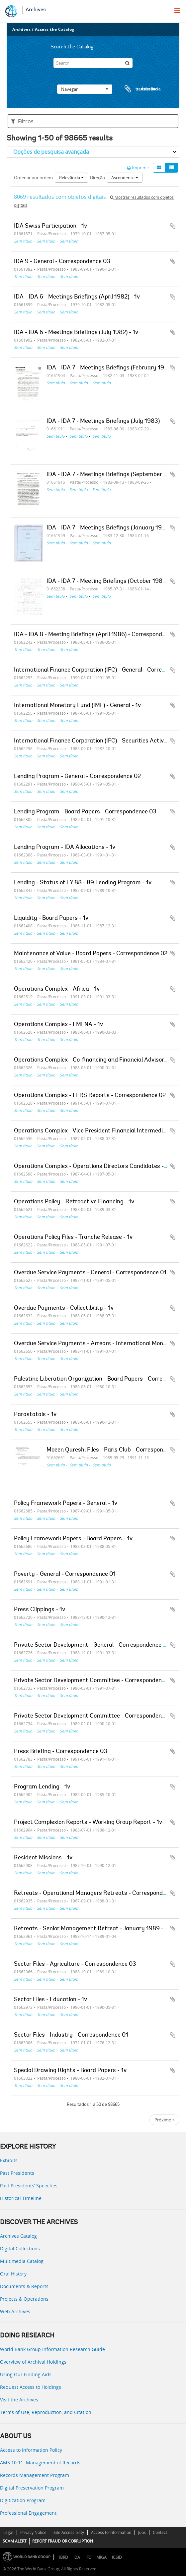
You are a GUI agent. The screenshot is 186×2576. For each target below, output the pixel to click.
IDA (76, 2557)
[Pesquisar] (128, 63)
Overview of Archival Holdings (33, 2362)
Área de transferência (136, 89)
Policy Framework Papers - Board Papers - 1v (73, 1539)
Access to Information (111, 2532)
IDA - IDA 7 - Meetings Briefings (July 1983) (103, 421)
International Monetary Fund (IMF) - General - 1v (77, 706)
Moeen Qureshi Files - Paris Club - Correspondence (112, 1450)
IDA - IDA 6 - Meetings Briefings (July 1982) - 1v (76, 333)
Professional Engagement (28, 2513)
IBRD (63, 2557)
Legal (8, 2532)
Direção (97, 178)
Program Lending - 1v (42, 1787)
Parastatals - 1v (35, 1415)
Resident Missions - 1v (43, 1858)
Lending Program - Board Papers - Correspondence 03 (85, 812)
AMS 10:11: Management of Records (40, 2462)
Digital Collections (20, 2248)
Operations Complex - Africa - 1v (57, 989)
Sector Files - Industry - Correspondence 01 (71, 2035)
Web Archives (15, 2311)
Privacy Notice (33, 2532)
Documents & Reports (24, 2286)
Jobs (142, 2532)
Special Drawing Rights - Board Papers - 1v (70, 2071)
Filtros (22, 121)
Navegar (84, 89)
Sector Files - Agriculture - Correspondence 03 (75, 1964)
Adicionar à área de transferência (172, 226)
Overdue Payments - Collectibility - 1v (64, 1308)
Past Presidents (17, 2173)
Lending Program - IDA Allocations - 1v (64, 847)
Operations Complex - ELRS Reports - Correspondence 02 (90, 1096)
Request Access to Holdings (30, 2387)
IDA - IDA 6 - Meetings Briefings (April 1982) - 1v (77, 297)
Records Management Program (34, 2475)
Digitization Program (23, 2500)
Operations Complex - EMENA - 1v (58, 1025)
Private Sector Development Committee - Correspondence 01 (94, 1681)
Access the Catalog (54, 29)
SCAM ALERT (15, 2541)
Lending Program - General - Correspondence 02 (77, 777)
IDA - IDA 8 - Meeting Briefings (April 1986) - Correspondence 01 (98, 635)
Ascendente (124, 178)
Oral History (13, 2274)
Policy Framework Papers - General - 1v (65, 1504)
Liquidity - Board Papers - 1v (51, 918)
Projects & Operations (24, 2299)
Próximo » (164, 2120)
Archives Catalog (18, 2236)
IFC (88, 2557)
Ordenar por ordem (33, 178)
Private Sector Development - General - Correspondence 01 (91, 1645)
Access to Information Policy (31, 2450)
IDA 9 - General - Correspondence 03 (62, 262)
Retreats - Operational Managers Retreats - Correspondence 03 (99, 1893)
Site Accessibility (68, 2532)
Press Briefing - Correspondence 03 (60, 1752)
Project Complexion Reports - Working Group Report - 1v (88, 1823)
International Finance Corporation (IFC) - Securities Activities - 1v (100, 741)
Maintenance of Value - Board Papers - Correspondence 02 (90, 954)
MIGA (101, 2557)
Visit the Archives (19, 2399)
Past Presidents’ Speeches (28, 2185)
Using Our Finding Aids (25, 2374)
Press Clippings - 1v (39, 1610)
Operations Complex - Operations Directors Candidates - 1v (92, 1167)
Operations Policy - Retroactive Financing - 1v (74, 1202)
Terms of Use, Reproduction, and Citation (45, 2412)
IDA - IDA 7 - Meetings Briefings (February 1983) (109, 368)
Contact (160, 2532)
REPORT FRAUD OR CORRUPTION (62, 2541)
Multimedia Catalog (22, 2261)
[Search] (93, 63)
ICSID (117, 2557)
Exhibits (9, 2160)
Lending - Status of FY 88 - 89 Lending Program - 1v (82, 883)
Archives (36, 10)
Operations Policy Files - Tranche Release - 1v (73, 1237)
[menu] (177, 10)
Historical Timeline (21, 2198)
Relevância (71, 178)
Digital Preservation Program (32, 2488)
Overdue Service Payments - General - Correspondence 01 (90, 1273)
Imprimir (138, 168)
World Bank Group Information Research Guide (52, 2349)
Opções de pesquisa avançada (51, 151)
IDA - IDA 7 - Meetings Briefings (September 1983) (112, 475)
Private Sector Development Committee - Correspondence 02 (95, 1716)
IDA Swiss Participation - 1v (50, 226)
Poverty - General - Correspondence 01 (65, 1574)
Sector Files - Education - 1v (50, 2000)
